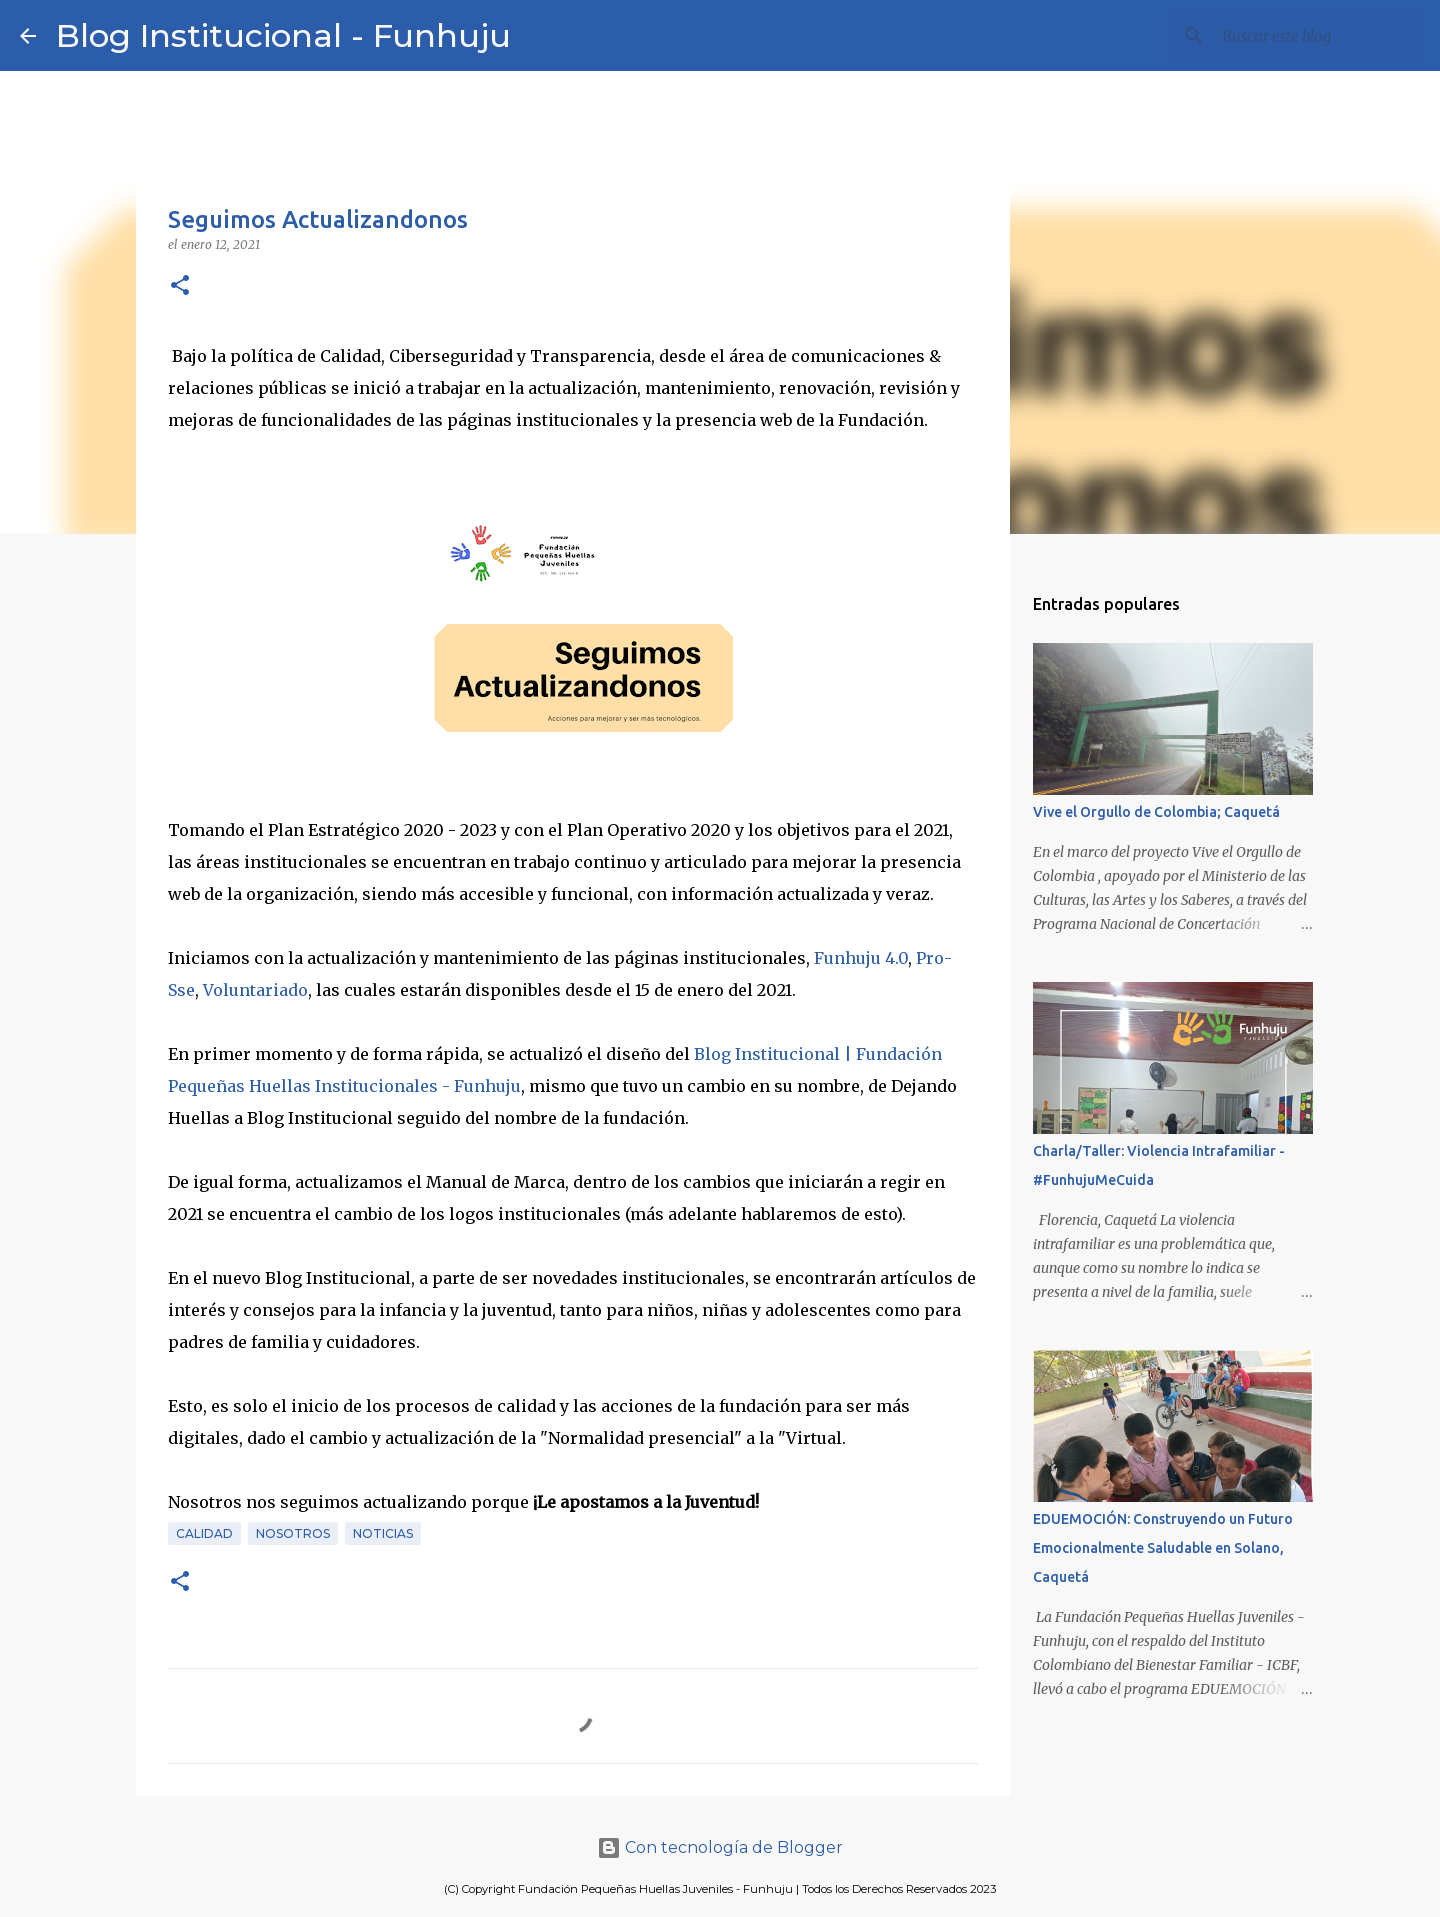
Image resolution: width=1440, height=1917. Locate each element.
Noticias (383, 1533)
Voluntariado (255, 990)
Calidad (204, 1533)
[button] (180, 286)
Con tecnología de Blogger (720, 1847)
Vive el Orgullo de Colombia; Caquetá (1156, 812)
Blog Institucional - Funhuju (283, 35)
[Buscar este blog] (1319, 36)
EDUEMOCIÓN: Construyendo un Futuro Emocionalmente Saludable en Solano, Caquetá (1163, 1548)
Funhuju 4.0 (861, 958)
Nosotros (293, 1533)
